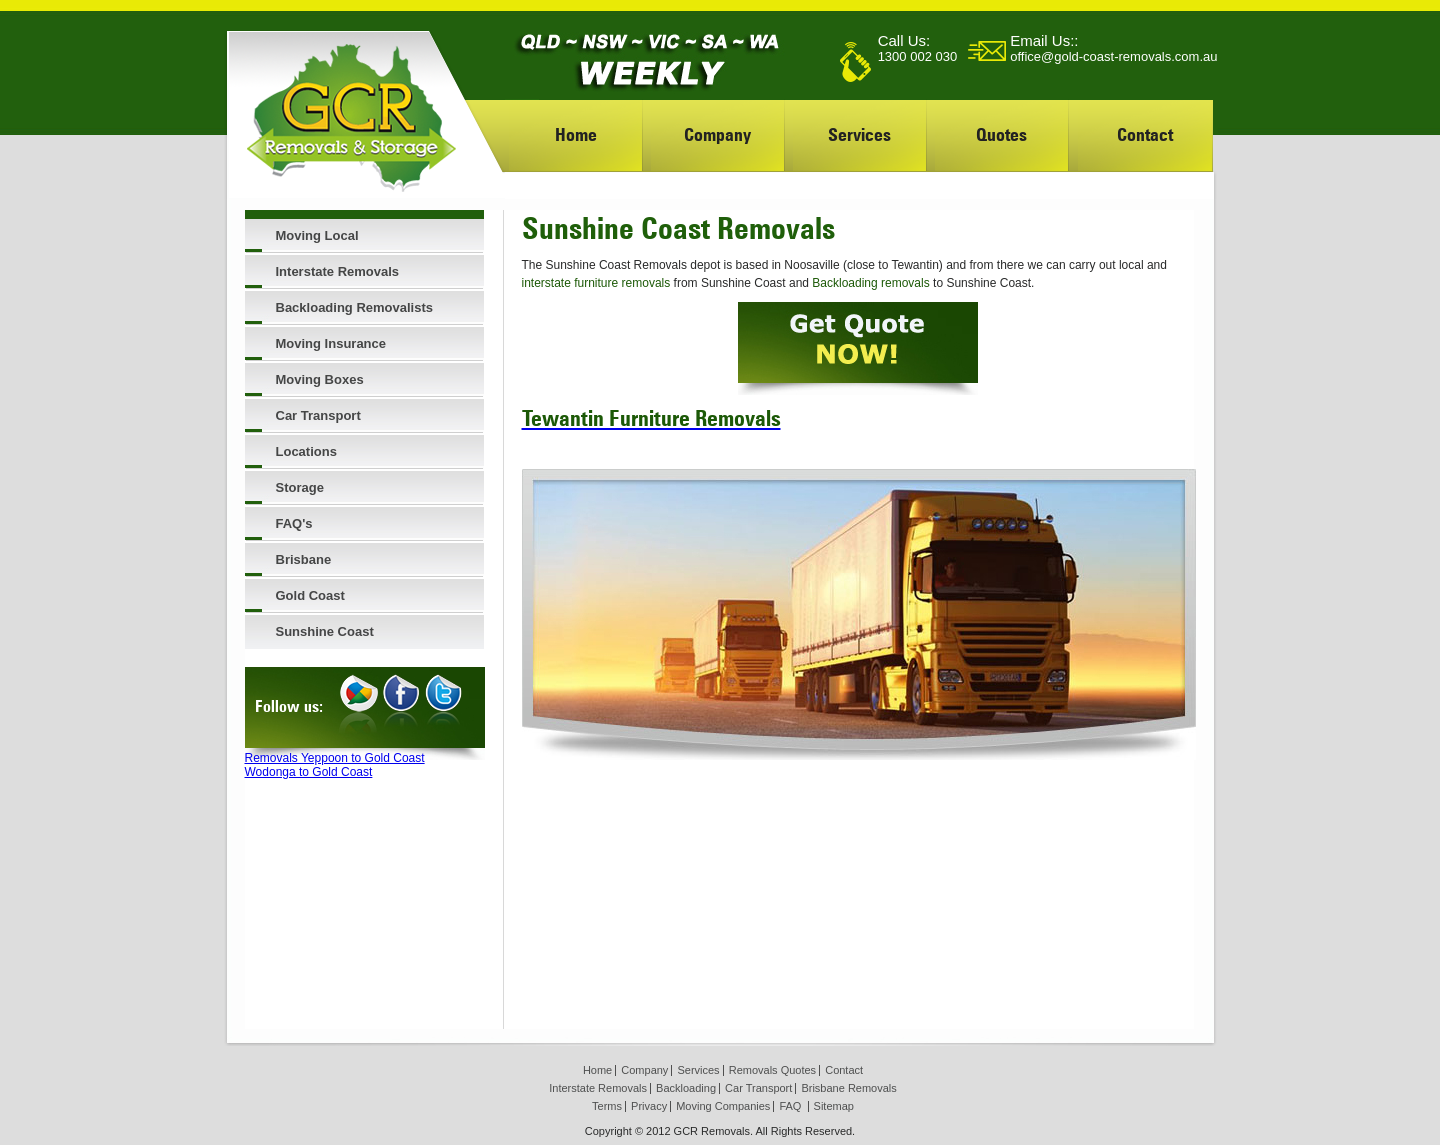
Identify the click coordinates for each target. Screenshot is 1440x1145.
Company (717, 134)
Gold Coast (310, 595)
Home (576, 134)
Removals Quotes (772, 1070)
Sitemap (834, 1106)
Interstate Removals (338, 271)
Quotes (1001, 134)
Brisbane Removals (848, 1088)
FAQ (790, 1106)
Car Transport (318, 415)
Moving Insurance (331, 343)
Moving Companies (723, 1106)
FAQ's (294, 523)
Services (859, 134)
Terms (607, 1106)
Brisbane (304, 559)
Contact (1145, 134)
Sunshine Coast (325, 631)
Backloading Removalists (355, 307)
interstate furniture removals (596, 283)
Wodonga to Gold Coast (309, 772)
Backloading (686, 1088)
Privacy (649, 1106)
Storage (300, 487)
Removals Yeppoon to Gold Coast (335, 758)
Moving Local (317, 235)
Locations (306, 451)
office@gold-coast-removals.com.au (1113, 56)
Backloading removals (870, 283)
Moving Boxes (320, 379)
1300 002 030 (918, 56)
